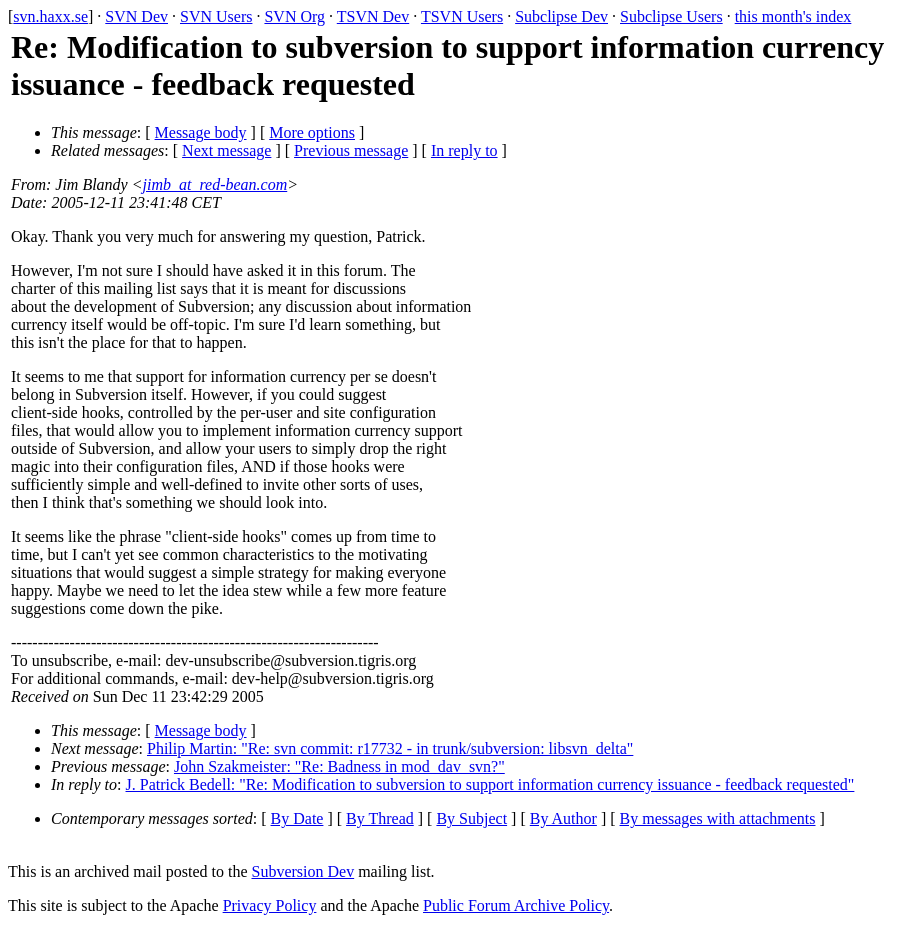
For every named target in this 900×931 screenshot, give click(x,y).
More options (312, 132)
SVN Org (294, 16)
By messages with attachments (718, 818)
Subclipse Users (671, 16)
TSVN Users (462, 16)
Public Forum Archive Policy (516, 905)
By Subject (471, 818)
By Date (297, 818)
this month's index (793, 16)
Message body (201, 132)
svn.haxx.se (50, 16)
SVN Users (216, 16)
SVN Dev (136, 16)
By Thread (380, 818)
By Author (563, 818)
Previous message (351, 150)
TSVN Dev (373, 16)
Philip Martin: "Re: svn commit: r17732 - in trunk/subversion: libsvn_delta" (390, 748)
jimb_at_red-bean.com (215, 184)
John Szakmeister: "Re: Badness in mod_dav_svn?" (339, 766)
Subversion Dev (303, 871)
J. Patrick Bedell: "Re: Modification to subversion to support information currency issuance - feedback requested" (490, 784)
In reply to (464, 150)
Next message (226, 150)
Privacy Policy (270, 905)
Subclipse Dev (561, 16)
